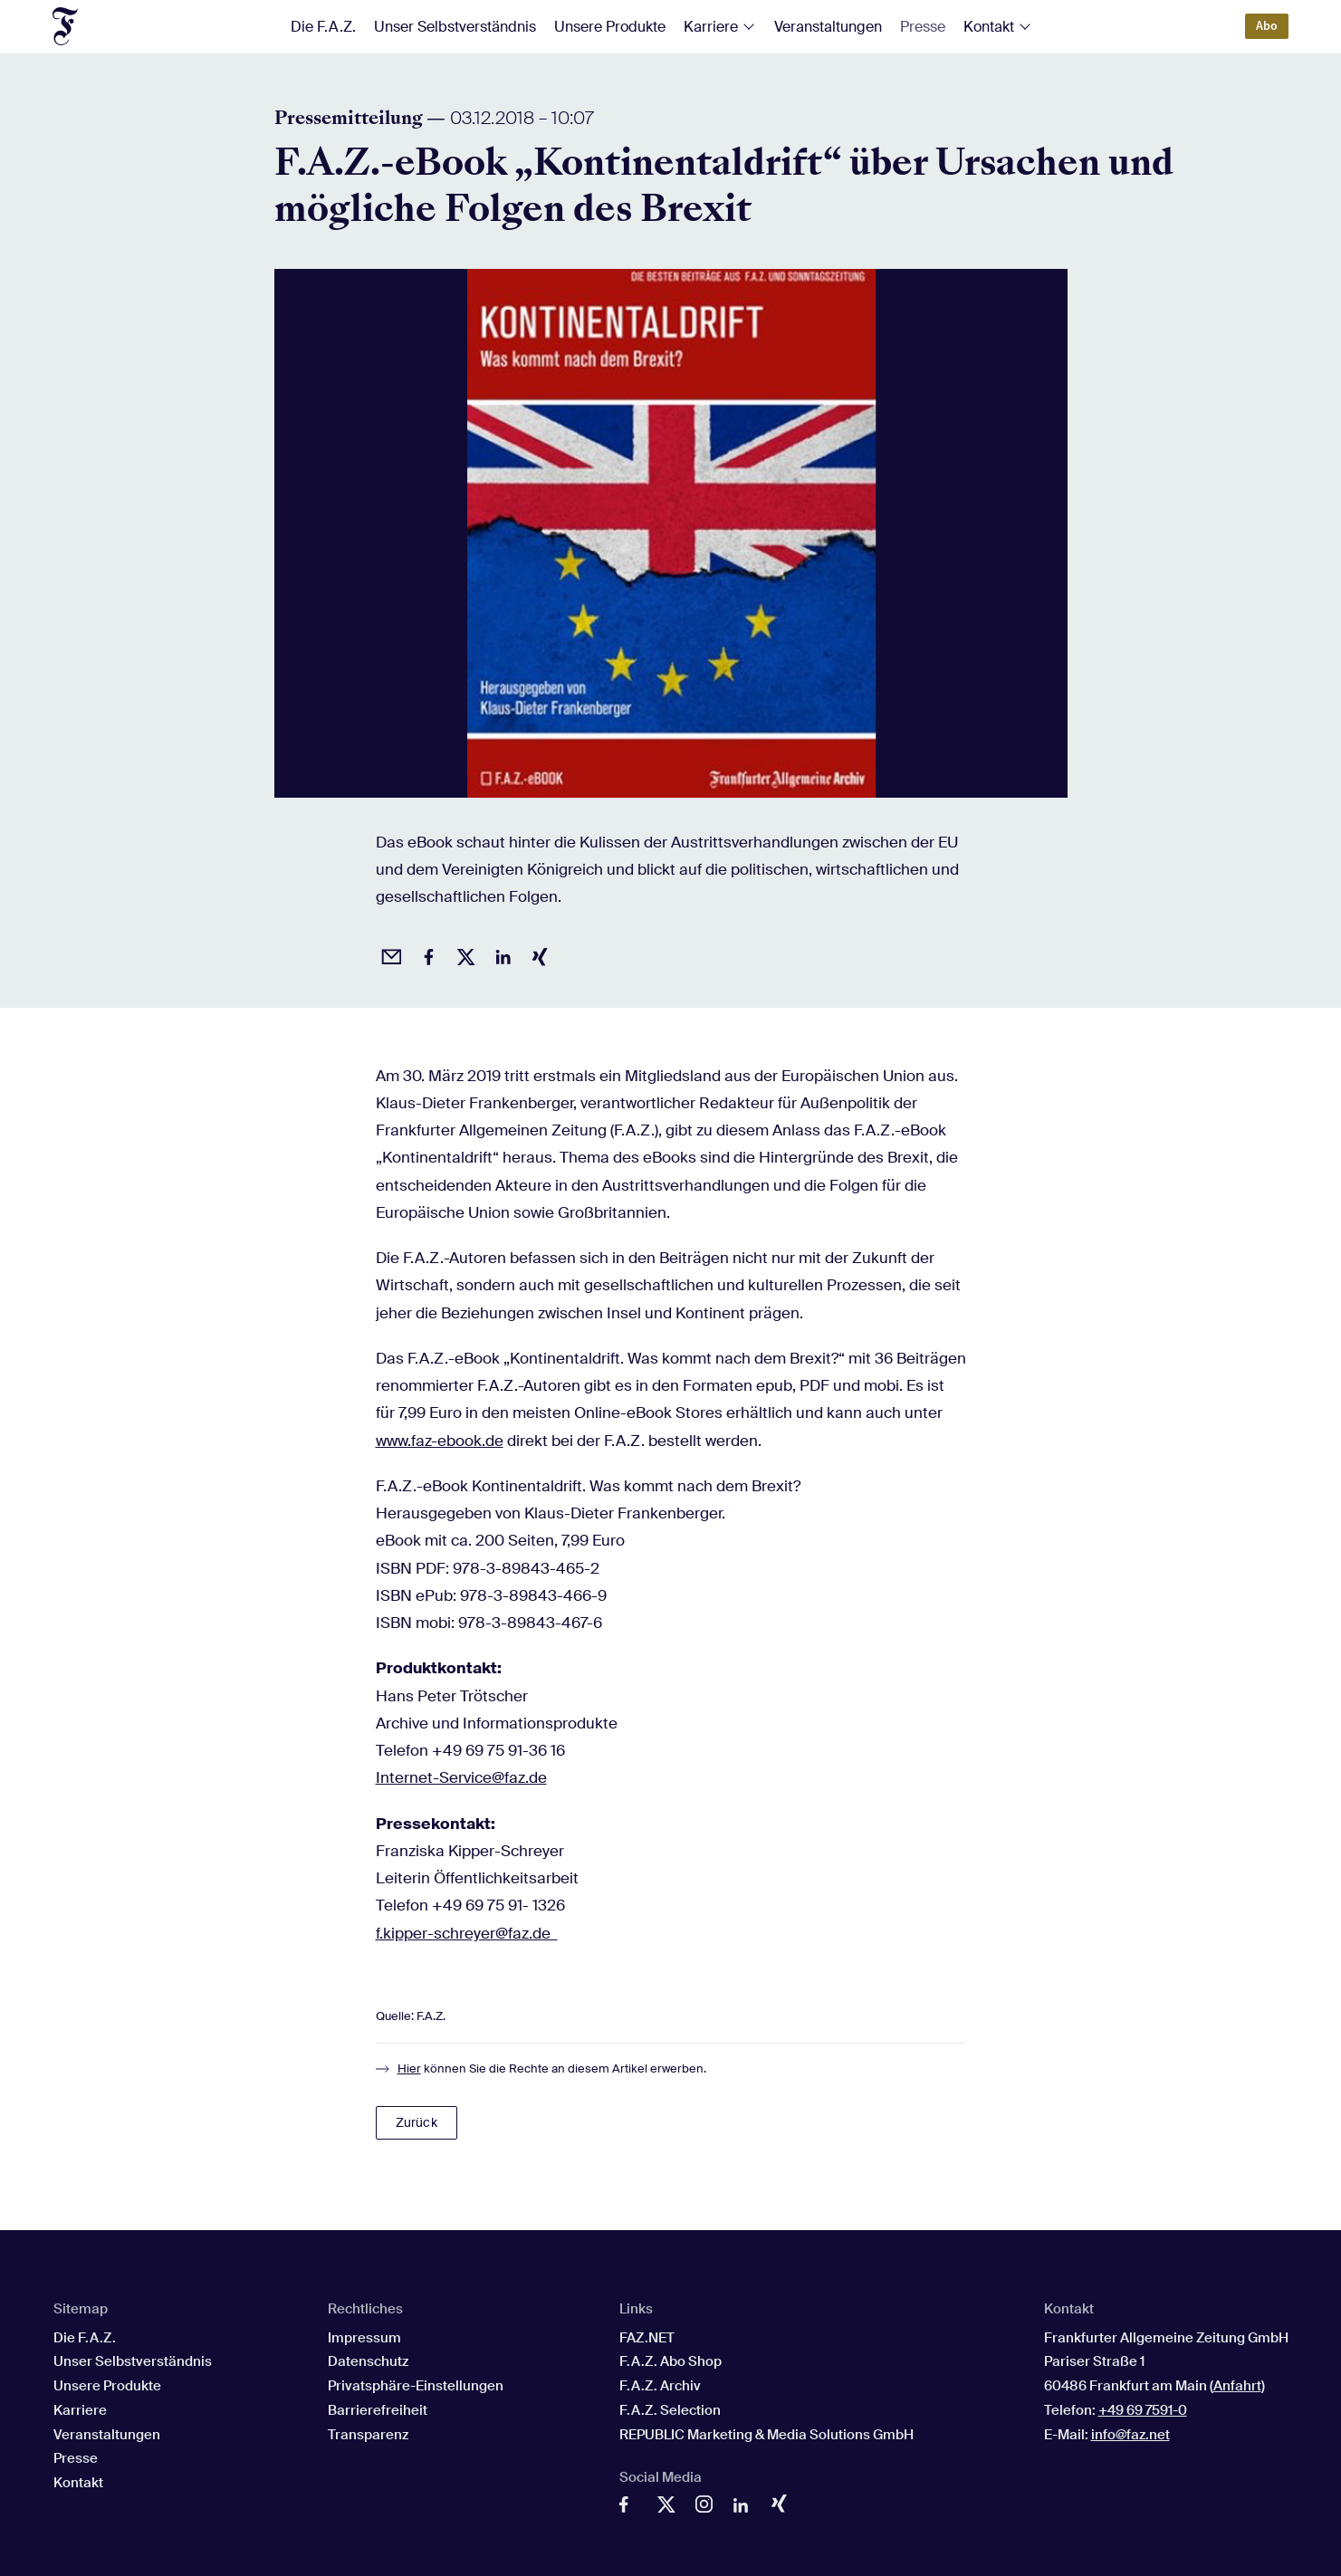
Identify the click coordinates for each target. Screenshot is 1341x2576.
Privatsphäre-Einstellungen (415, 2386)
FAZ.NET (647, 2338)
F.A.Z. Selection (670, 2410)
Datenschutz (368, 2361)
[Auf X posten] (462, 954)
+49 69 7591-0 (1142, 2410)
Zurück (416, 2122)
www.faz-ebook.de (439, 1441)
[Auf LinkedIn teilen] (499, 954)
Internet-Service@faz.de (461, 1777)
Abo (1267, 25)
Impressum (364, 2338)
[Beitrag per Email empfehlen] (388, 954)
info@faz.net (1130, 2435)
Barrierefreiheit (377, 2410)
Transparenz (368, 2435)
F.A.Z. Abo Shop (670, 2361)
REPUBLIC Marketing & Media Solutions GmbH (766, 2435)
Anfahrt (1237, 2386)
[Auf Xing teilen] (537, 954)
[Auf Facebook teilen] (425, 954)
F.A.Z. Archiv (660, 2386)
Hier (409, 2068)
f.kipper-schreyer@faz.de (467, 1933)
